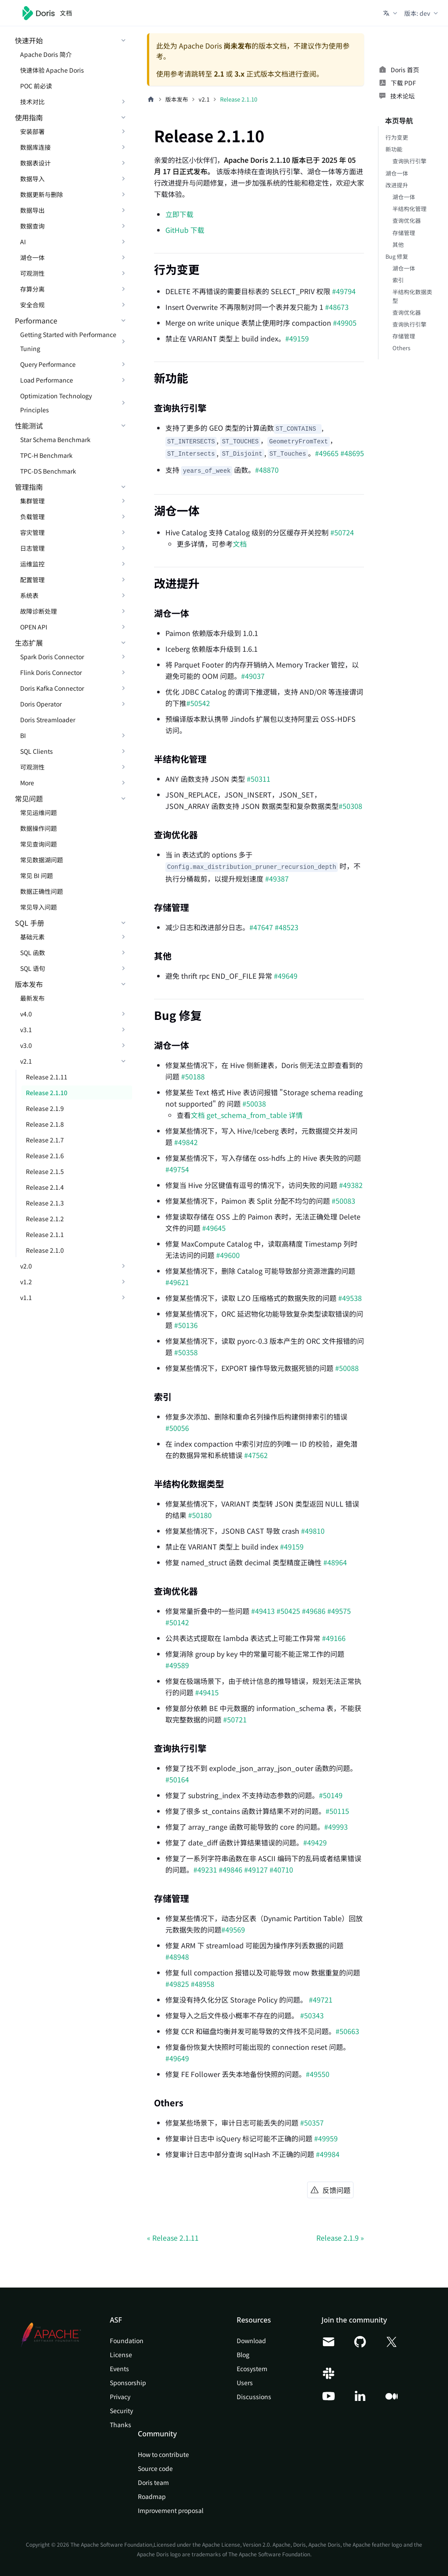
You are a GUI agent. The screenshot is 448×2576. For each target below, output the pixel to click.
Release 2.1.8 (45, 1124)
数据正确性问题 (41, 891)
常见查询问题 (38, 844)
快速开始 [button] (29, 40)
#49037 (253, 676)
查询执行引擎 (409, 161)
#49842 (186, 1142)
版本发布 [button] (29, 984)
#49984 (328, 2154)
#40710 (281, 1869)
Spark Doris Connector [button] (52, 656)
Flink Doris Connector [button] (51, 672)
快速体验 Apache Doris (52, 70)
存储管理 (403, 232)
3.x (239, 73)
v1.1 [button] (26, 1297)
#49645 (214, 1228)
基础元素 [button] (32, 936)
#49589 (177, 1665)
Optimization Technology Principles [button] (56, 402)
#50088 (347, 1368)
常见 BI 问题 (36, 875)
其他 (398, 244)
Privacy (120, 2396)
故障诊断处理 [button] (38, 611)
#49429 (315, 1842)
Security (121, 2410)
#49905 (345, 322)
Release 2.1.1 (45, 1234)
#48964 (335, 1562)
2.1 (219, 73)
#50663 (347, 2031)
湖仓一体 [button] (32, 257)
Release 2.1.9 (45, 1108)
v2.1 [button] (26, 1061)
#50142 (177, 1622)
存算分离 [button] (32, 289)
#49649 (286, 975)
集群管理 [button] (32, 500)
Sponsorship (128, 2382)
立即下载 (179, 214)
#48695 (352, 453)
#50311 (258, 778)
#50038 (254, 1103)
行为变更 (396, 137)
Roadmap (152, 2496)
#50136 (186, 1325)
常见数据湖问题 (41, 859)
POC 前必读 (36, 85)
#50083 (343, 1200)
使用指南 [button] (29, 117)
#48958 (202, 1984)
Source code (155, 2468)
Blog (243, 2354)
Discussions (254, 2396)
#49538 (350, 1298)
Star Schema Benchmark (55, 439)
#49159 (297, 338)
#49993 (336, 1826)
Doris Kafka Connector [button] (52, 688)
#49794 (344, 291)
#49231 (205, 1869)
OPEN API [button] (33, 626)
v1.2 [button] (26, 1281)
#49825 (177, 1984)
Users (245, 2382)
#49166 (334, 1638)
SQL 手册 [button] (29, 922)
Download (251, 2340)
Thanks (120, 2424)
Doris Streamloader (47, 719)
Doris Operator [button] (41, 703)
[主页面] (151, 99)
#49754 (177, 1169)
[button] (391, 13)
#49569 (233, 1929)
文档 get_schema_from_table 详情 (247, 1115)
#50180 (200, 1515)
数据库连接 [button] (35, 147)
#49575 (339, 1611)
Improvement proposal (170, 2510)
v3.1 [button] (26, 1029)
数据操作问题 (38, 828)
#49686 (314, 1611)
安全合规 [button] (32, 304)
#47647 (261, 927)
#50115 (337, 1811)
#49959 (326, 2138)
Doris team (153, 2482)
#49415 (207, 1692)
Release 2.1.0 (45, 1250)
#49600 (228, 1255)
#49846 (230, 1869)
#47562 (256, 1455)
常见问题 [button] (29, 798)
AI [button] (23, 241)
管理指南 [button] (29, 486)
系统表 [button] (29, 595)
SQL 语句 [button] (32, 968)
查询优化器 (406, 220)
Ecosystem (252, 2368)
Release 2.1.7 (45, 1139)
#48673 (337, 307)
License (121, 2354)
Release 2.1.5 (45, 1171)
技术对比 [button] (32, 101)
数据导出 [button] (32, 210)
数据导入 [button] (32, 178)
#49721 (320, 1999)
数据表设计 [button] (35, 162)
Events (119, 2368)
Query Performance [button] (48, 364)
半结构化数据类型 (412, 296)
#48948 (177, 1956)
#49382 (351, 1185)
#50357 (312, 2122)
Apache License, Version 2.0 (236, 2544)
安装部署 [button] (32, 131)
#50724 (342, 532)
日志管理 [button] (32, 548)
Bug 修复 (396, 256)
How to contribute (163, 2454)
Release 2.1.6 (45, 1155)
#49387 (277, 878)
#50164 (177, 1779)
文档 (240, 543)
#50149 (331, 1795)
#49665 (327, 453)
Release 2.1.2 (45, 1218)
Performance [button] (36, 320)
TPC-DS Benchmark (48, 471)
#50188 (193, 1076)
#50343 (311, 2015)
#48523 (286, 927)
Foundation (127, 2340)
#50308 (350, 806)
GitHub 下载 (184, 230)
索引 (398, 280)
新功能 (393, 149)
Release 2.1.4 (45, 1187)
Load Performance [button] (46, 380)
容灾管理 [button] (32, 532)
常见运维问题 (38, 812)
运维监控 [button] (32, 563)
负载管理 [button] (32, 516)
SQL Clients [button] (36, 751)
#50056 (177, 1428)
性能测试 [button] (29, 425)
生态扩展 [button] (29, 642)
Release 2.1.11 (46, 1076)
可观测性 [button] (32, 273)
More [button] (27, 782)
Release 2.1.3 (45, 1202)
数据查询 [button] (32, 225)
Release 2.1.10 (46, 1092)
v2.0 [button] (26, 1266)
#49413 (263, 1611)
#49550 (317, 2074)
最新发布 (32, 998)
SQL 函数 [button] (32, 952)
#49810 (313, 1530)
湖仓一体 (396, 173)
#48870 (267, 469)
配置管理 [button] (32, 579)
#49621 (177, 1282)
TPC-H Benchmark (46, 455)
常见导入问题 (38, 907)
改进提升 (396, 185)
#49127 (256, 1869)
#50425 (288, 1611)
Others (401, 348)
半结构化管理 (409, 208)
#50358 (186, 1352)
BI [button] (23, 735)
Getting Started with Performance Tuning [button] (68, 341)
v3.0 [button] (26, 1045)
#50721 (235, 1719)
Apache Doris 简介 (46, 54)
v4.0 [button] (26, 1013)
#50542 (198, 703)
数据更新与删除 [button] (41, 194)
